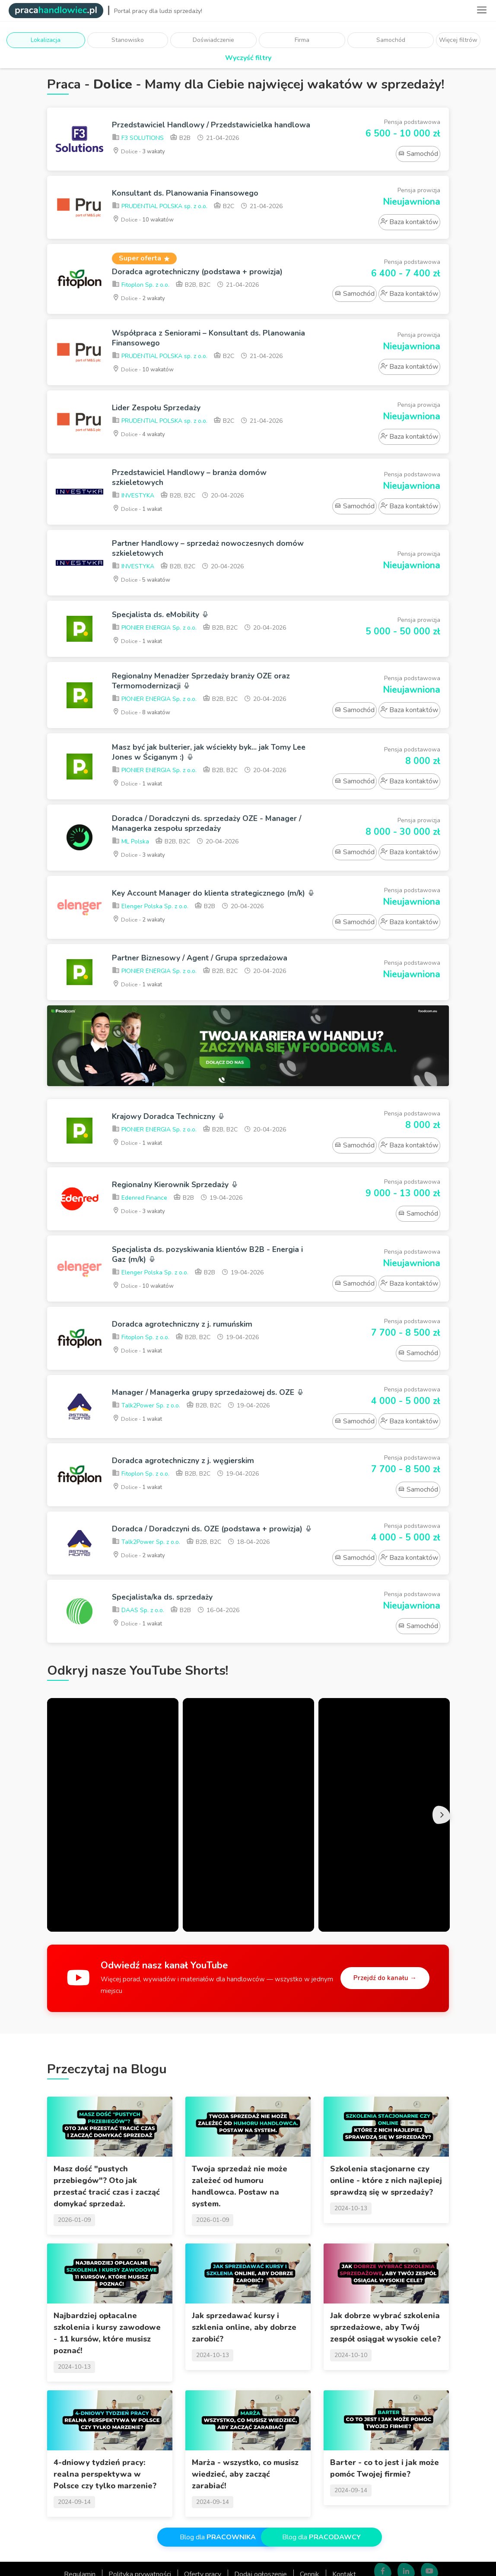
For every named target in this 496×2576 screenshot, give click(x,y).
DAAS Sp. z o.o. (138, 1673)
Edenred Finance (139, 1245)
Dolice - (141, 160)
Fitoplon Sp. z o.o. (140, 292)
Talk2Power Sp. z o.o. (146, 1465)
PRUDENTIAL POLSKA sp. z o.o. (159, 213)
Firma (302, 40)
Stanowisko (127, 40)
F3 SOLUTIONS (138, 148)
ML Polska (130, 869)
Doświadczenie (213, 40)
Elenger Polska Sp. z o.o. (150, 943)
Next (445, 1876)
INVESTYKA (133, 509)
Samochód (390, 40)
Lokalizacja (45, 40)
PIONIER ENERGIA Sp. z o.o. (154, 646)
